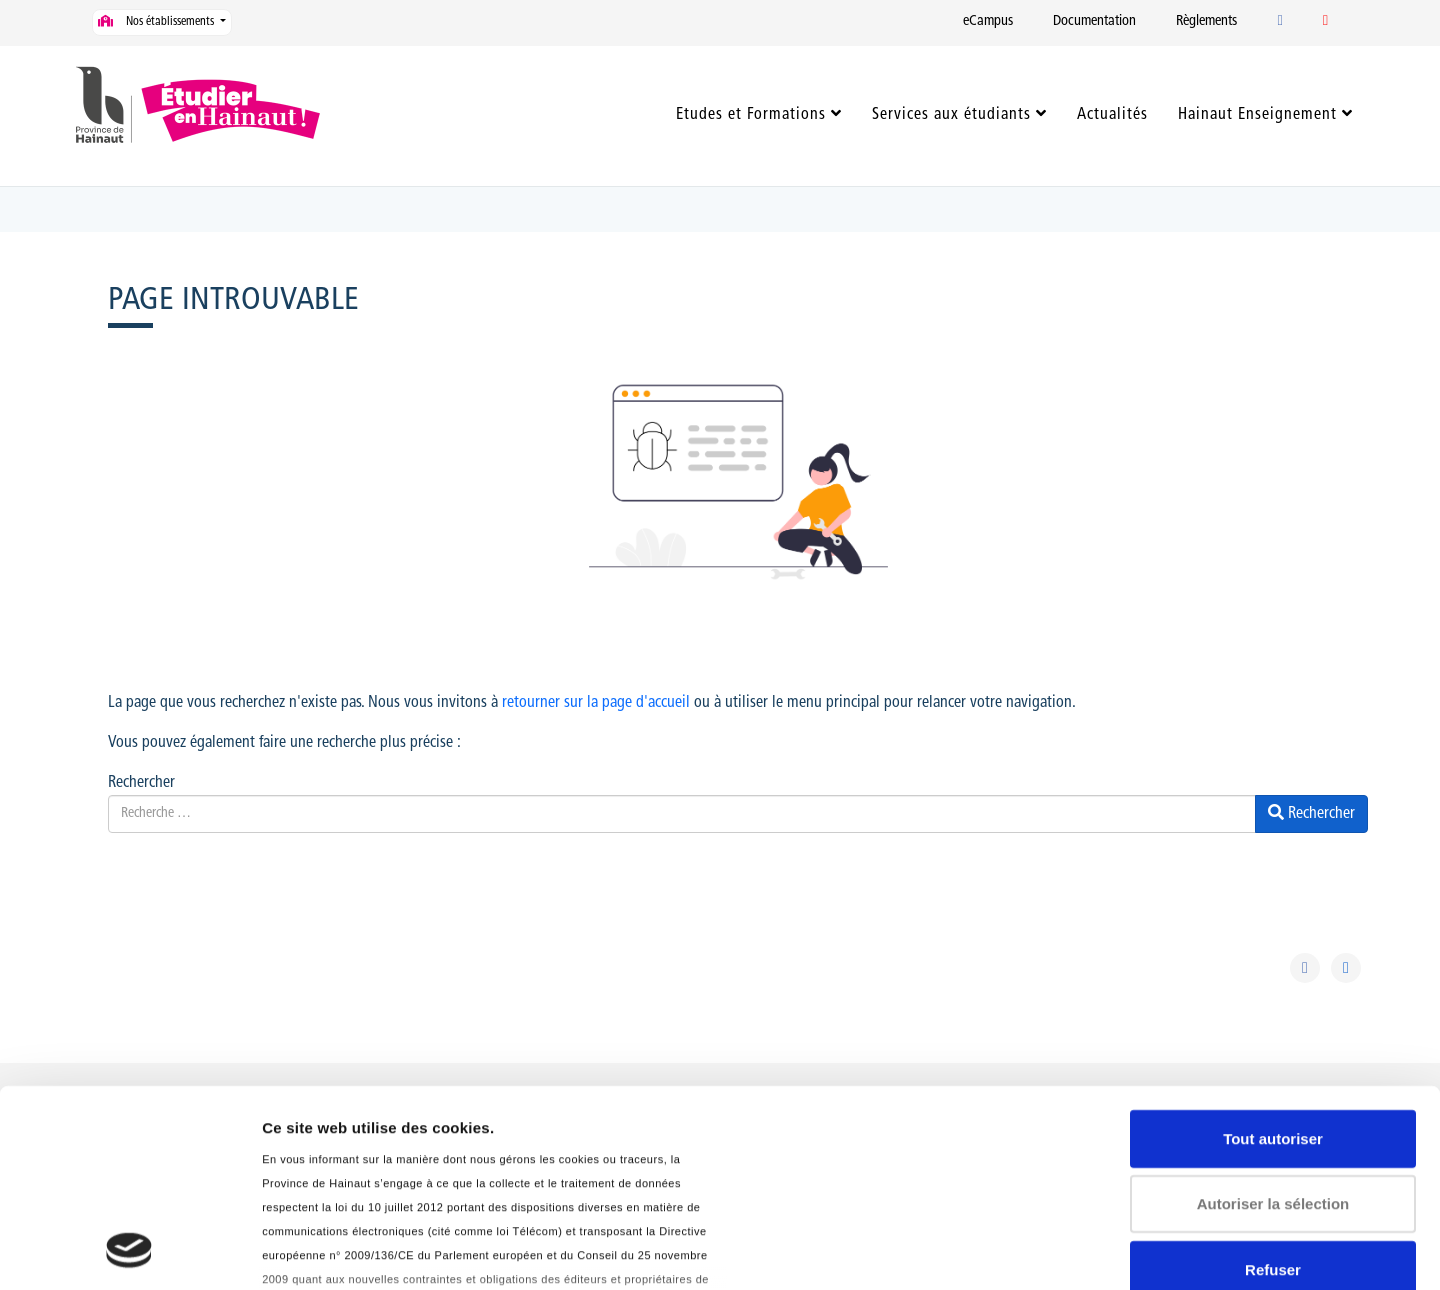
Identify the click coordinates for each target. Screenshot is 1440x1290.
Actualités (1112, 115)
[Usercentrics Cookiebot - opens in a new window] (129, 1251)
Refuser (1273, 1085)
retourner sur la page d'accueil (596, 703)
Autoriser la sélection (1273, 1019)
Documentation (1094, 21)
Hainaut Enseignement (1257, 115)
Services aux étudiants (951, 115)
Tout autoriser (1273, 954)
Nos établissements (157, 21)
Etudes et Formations (751, 115)
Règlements (1206, 21)
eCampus (988, 21)
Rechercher (141, 783)
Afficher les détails (329, 1250)
